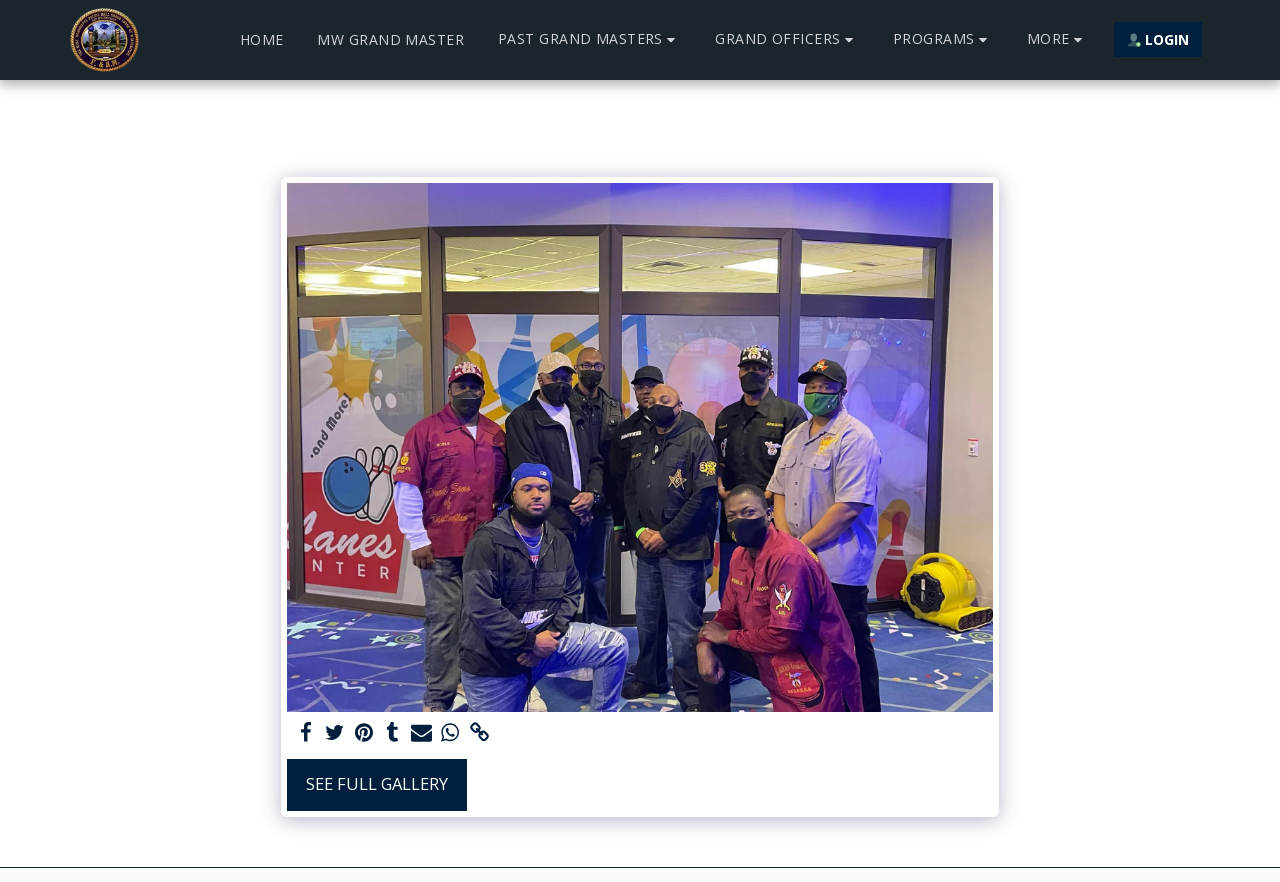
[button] (589, 39)
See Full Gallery (377, 783)
